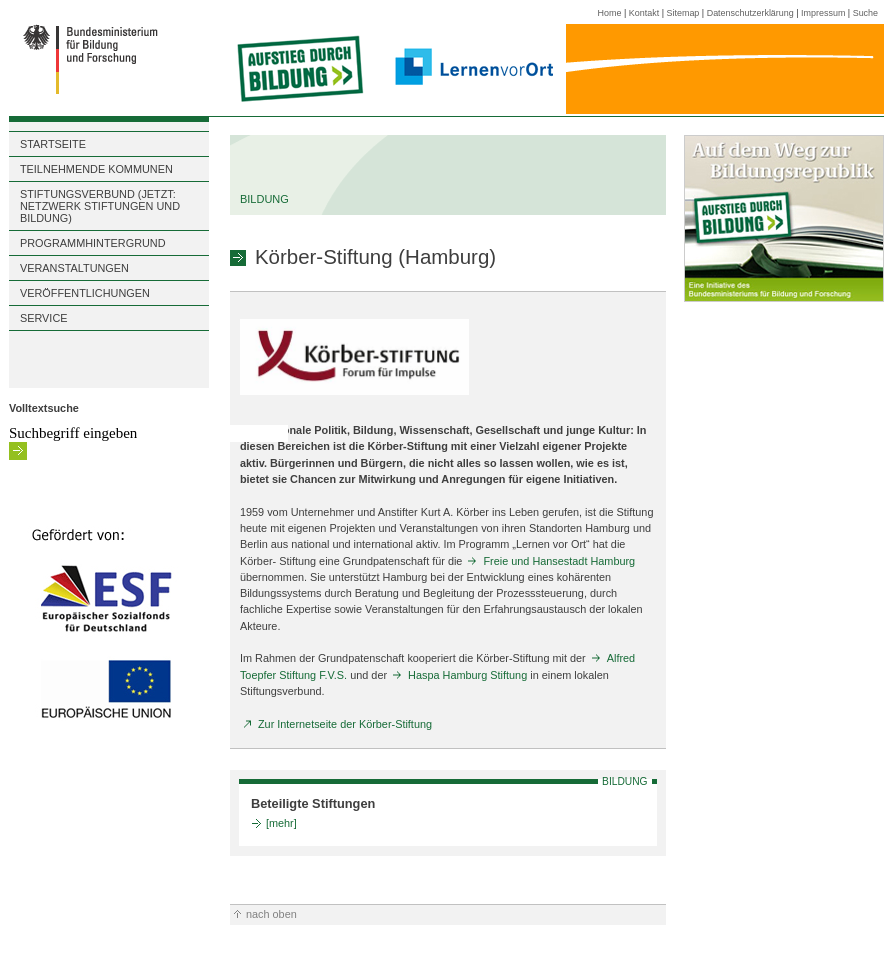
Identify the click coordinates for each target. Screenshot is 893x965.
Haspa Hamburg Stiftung (467, 675)
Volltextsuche (44, 408)
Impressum (823, 13)
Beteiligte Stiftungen (313, 803)
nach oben (271, 914)
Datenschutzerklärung (750, 13)
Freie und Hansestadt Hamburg (559, 561)
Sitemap (683, 13)
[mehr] (281, 823)
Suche (865, 13)
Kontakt (644, 13)
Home (610, 13)
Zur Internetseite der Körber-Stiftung (345, 724)
